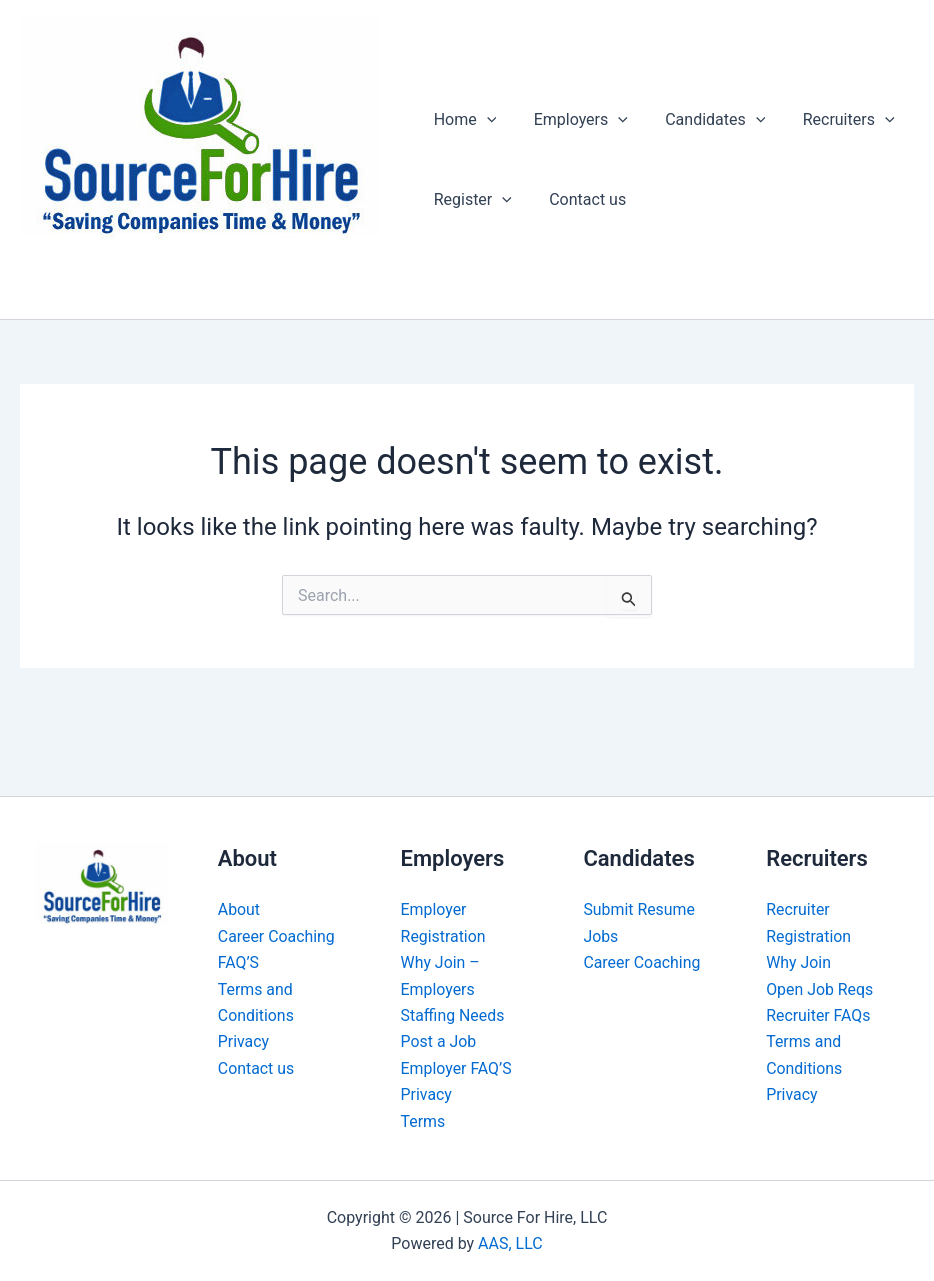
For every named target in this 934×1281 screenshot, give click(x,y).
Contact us (579, 199)
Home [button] (462, 120)
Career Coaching (277, 936)
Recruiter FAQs (818, 1015)
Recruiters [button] (830, 120)
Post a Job (439, 1041)
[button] (484, 120)
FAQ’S (239, 962)
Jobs (600, 936)
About (239, 909)
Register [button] (470, 200)
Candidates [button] (702, 120)
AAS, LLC (510, 1243)
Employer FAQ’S (457, 1068)
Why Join (798, 962)
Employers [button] (573, 120)
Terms (423, 1121)
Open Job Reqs (820, 989)
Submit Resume (639, 909)
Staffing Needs (453, 1015)
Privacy (244, 1041)
